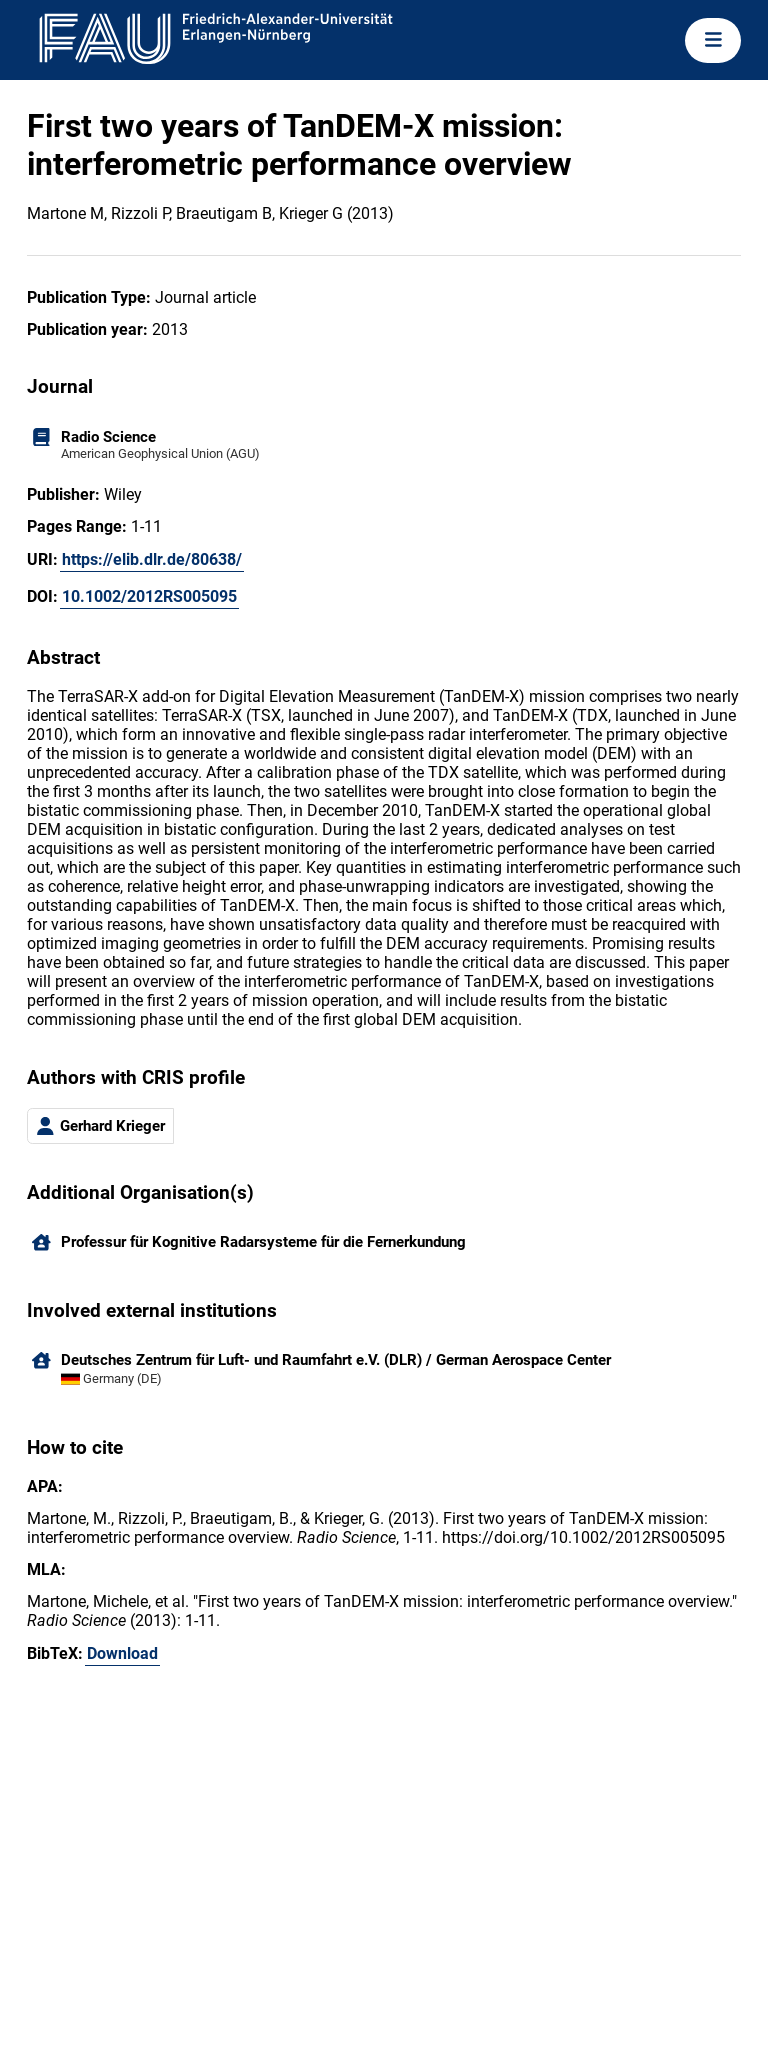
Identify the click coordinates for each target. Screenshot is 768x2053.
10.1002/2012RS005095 (149, 596)
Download (122, 1653)
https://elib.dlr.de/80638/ (152, 559)
